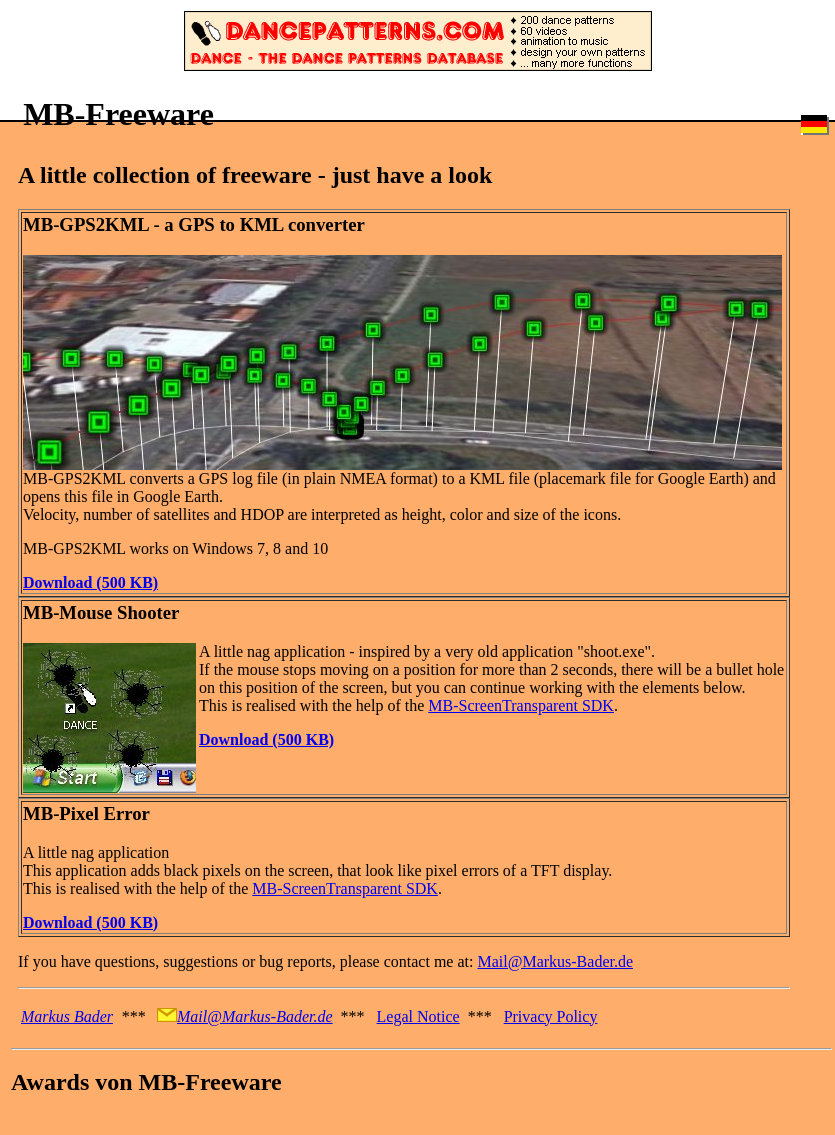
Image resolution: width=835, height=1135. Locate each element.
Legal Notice (418, 1016)
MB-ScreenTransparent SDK (521, 705)
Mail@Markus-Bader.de (555, 961)
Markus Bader (67, 1016)
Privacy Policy (551, 1016)
